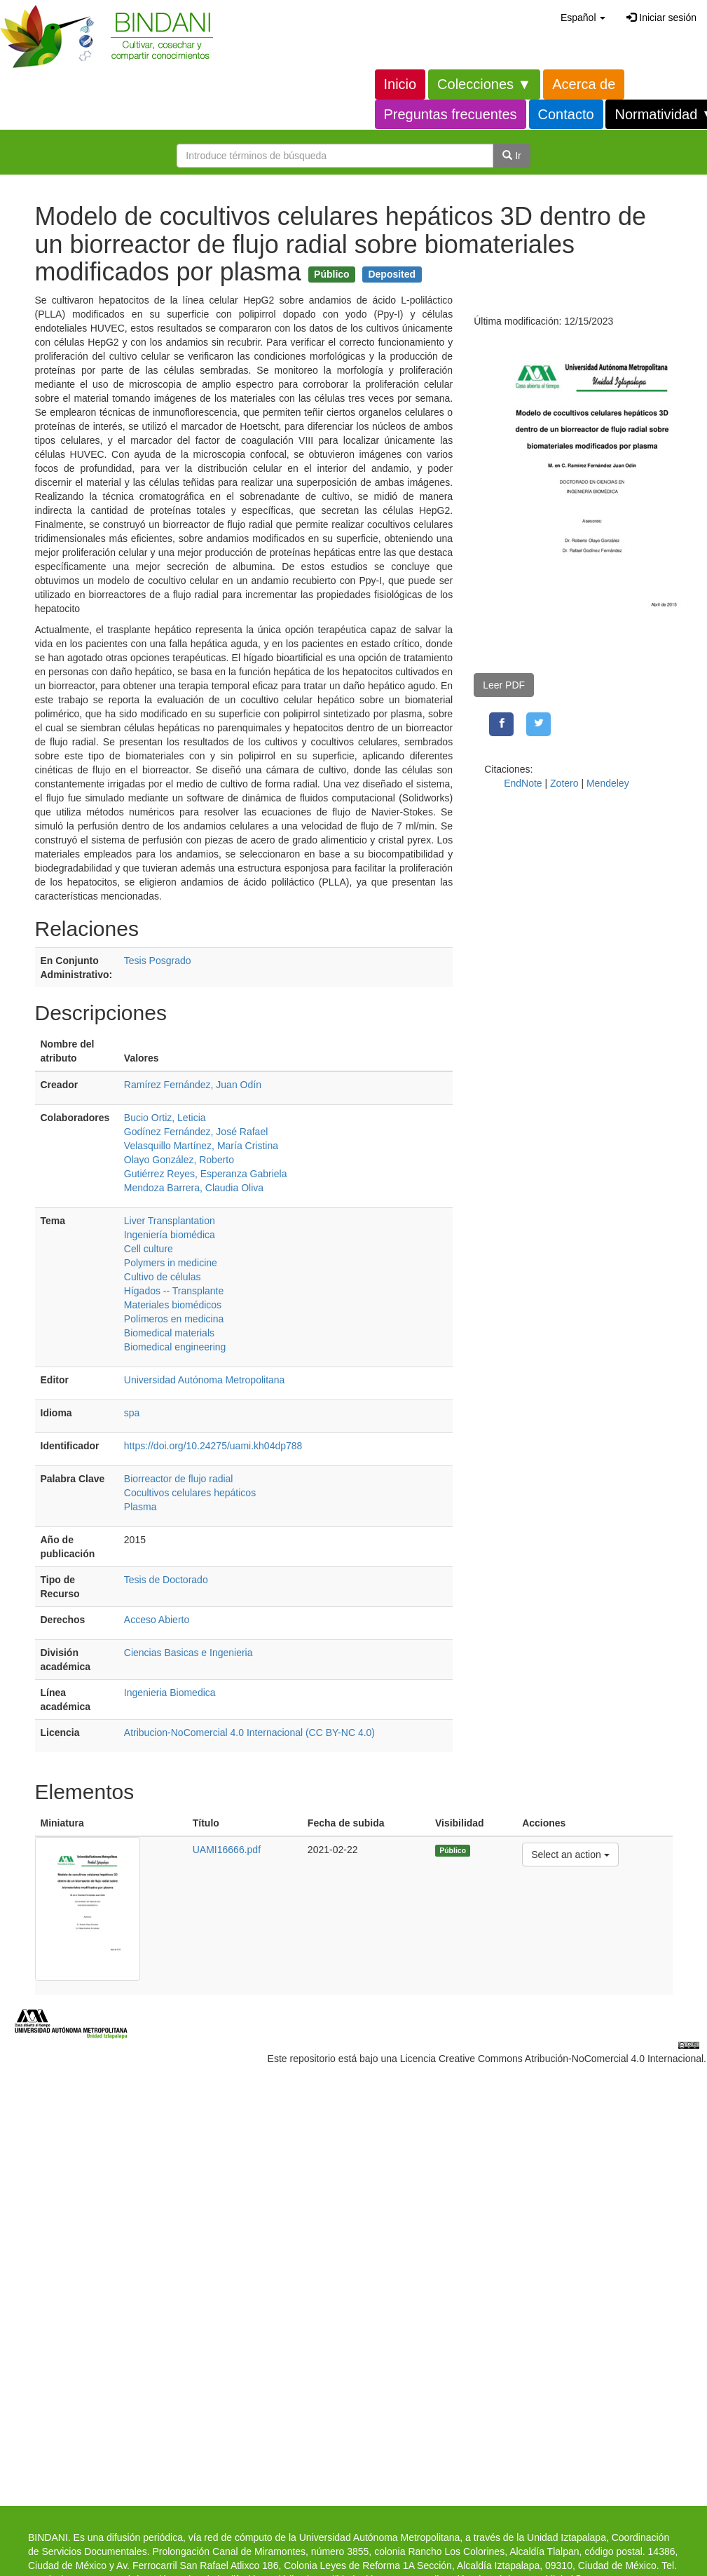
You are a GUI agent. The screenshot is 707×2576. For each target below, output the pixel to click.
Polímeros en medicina (174, 1318)
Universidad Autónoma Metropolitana (204, 1379)
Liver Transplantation (169, 1220)
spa (132, 1412)
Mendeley (607, 783)
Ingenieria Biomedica (170, 1692)
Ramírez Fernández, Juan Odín (192, 1084)
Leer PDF (504, 685)
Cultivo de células (162, 1276)
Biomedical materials (169, 1332)
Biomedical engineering (175, 1347)
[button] (583, 17)
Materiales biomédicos (172, 1304)
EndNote (523, 783)
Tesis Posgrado (157, 960)
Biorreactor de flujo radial (178, 1478)
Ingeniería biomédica (169, 1234)
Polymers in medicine (170, 1262)
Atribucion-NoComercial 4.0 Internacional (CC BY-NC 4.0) (249, 1732)
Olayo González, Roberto (179, 1159)
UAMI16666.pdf (227, 1849)
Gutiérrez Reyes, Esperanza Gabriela (205, 1173)
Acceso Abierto (156, 1619)
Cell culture (148, 1248)
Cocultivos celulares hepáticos (190, 1492)
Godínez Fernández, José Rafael (196, 1131)
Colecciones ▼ (484, 84)
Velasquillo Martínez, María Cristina (201, 1145)
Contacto (566, 114)
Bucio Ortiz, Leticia (165, 1117)
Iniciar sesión (661, 17)
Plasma (140, 1506)
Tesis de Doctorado (166, 1579)
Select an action (570, 1853)
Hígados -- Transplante (174, 1290)
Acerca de (583, 84)
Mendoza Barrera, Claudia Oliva (193, 1187)
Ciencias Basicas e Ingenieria (188, 1652)
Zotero (564, 783)
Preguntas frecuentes (450, 114)
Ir (511, 155)
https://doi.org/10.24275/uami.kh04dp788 (213, 1445)
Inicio (400, 84)
